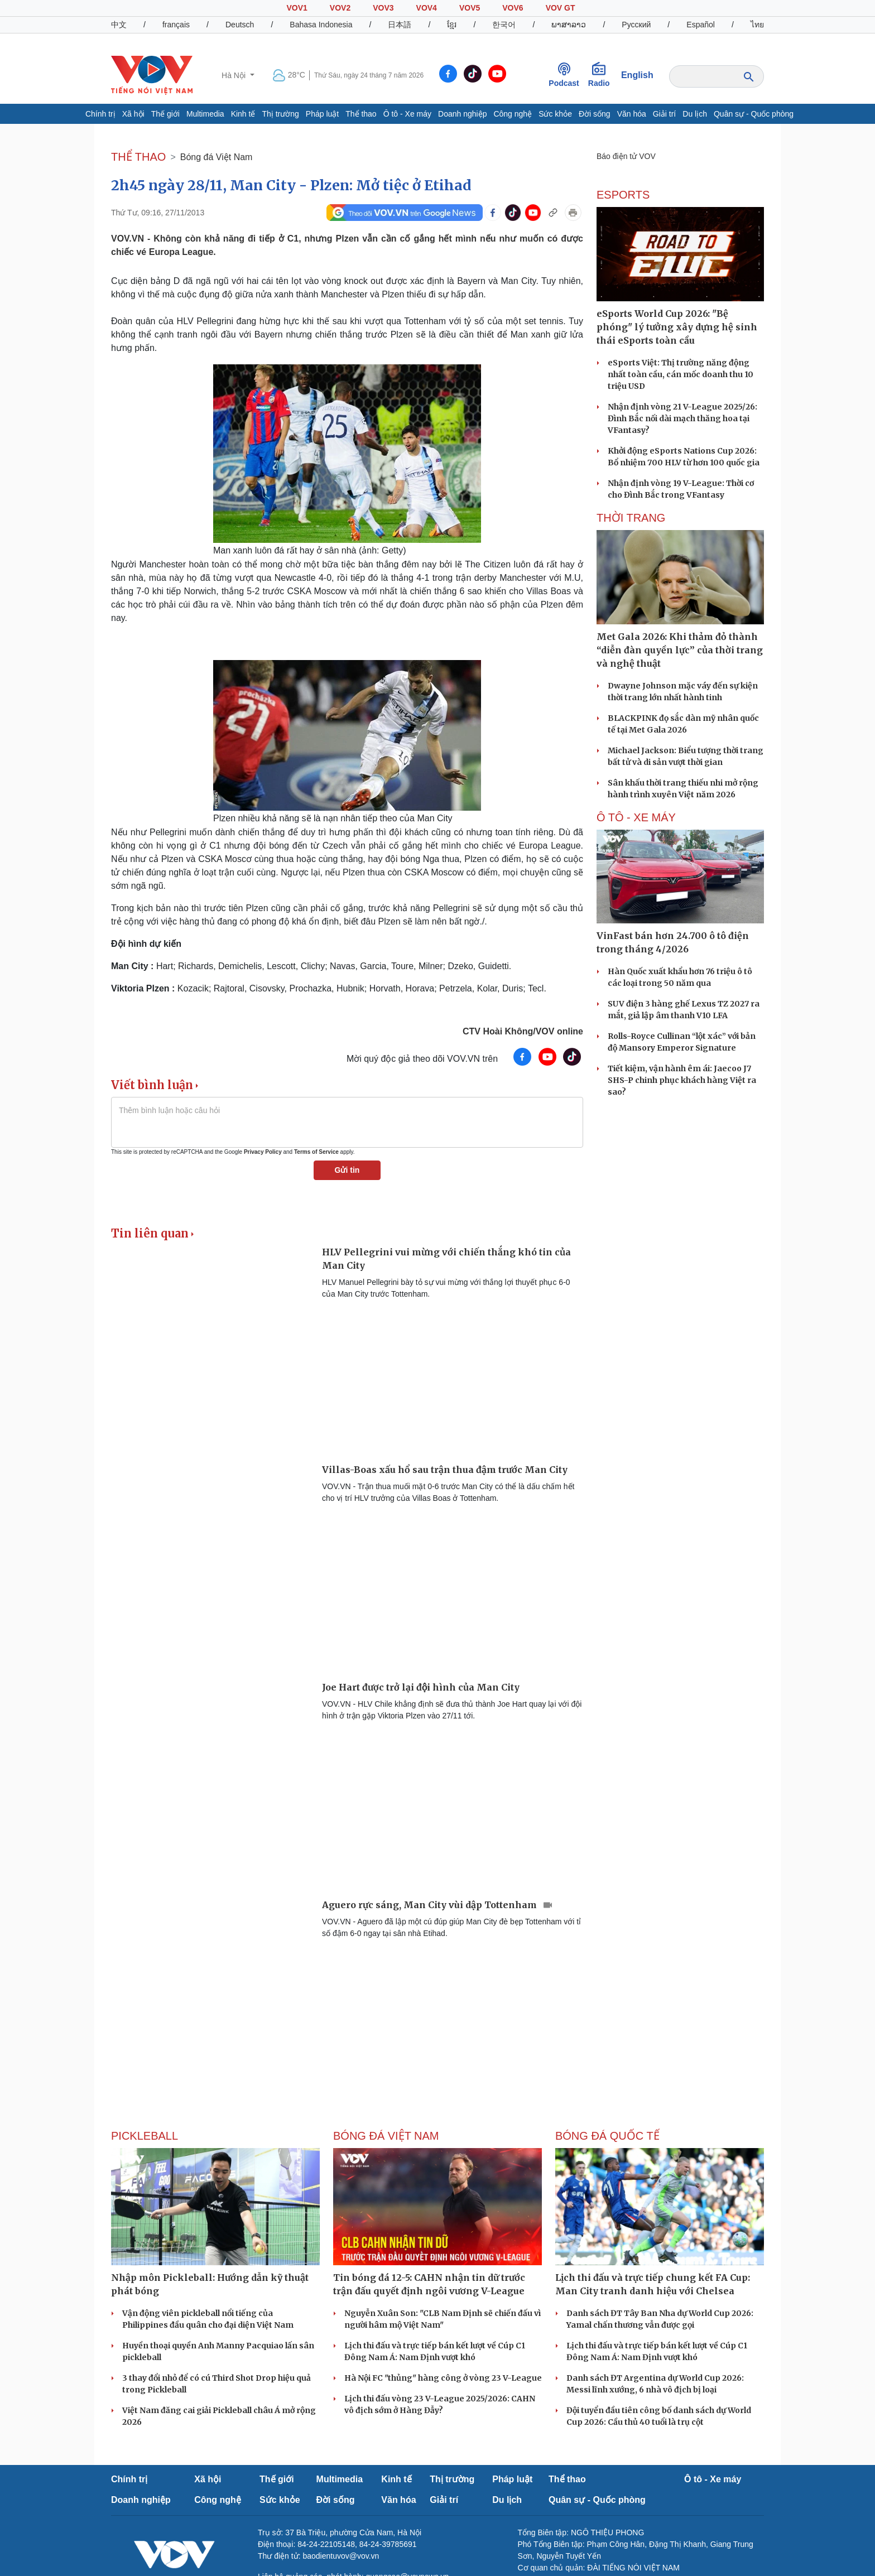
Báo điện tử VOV (626, 156)
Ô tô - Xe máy (407, 113)
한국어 (504, 24)
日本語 (399, 24)
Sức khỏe (555, 113)
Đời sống (594, 113)
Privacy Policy (263, 1152)
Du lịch (694, 113)
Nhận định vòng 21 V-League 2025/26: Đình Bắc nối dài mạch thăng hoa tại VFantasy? (682, 418)
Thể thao (360, 113)
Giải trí (664, 113)
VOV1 (296, 7)
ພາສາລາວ (568, 24)
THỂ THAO (138, 157)
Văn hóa (631, 113)
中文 (119, 24)
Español (700, 24)
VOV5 (469, 7)
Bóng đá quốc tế (607, 2136)
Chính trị (100, 113)
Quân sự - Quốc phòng (754, 113)
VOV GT (560, 7)
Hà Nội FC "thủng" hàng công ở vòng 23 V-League (443, 2378)
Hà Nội (235, 75)
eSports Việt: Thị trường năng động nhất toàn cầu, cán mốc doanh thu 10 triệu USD (680, 374)
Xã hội (133, 113)
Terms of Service (316, 1152)
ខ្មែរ (451, 24)
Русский (636, 24)
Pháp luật (322, 113)
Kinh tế (243, 113)
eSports (623, 195)
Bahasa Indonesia (321, 24)
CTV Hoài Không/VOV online (523, 1031)
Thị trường (280, 113)
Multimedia (205, 113)
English (637, 75)
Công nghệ (512, 113)
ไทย (757, 24)
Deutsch (239, 24)
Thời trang (631, 518)
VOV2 (340, 7)
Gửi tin (347, 1170)
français (176, 24)
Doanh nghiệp (462, 113)
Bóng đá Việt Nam (216, 157)
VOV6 (512, 7)
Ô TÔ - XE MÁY (636, 817)
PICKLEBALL (144, 2136)
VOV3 (383, 7)
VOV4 (426, 7)
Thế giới (165, 113)
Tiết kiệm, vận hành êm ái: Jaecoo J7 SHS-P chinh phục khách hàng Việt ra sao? (682, 1080)
